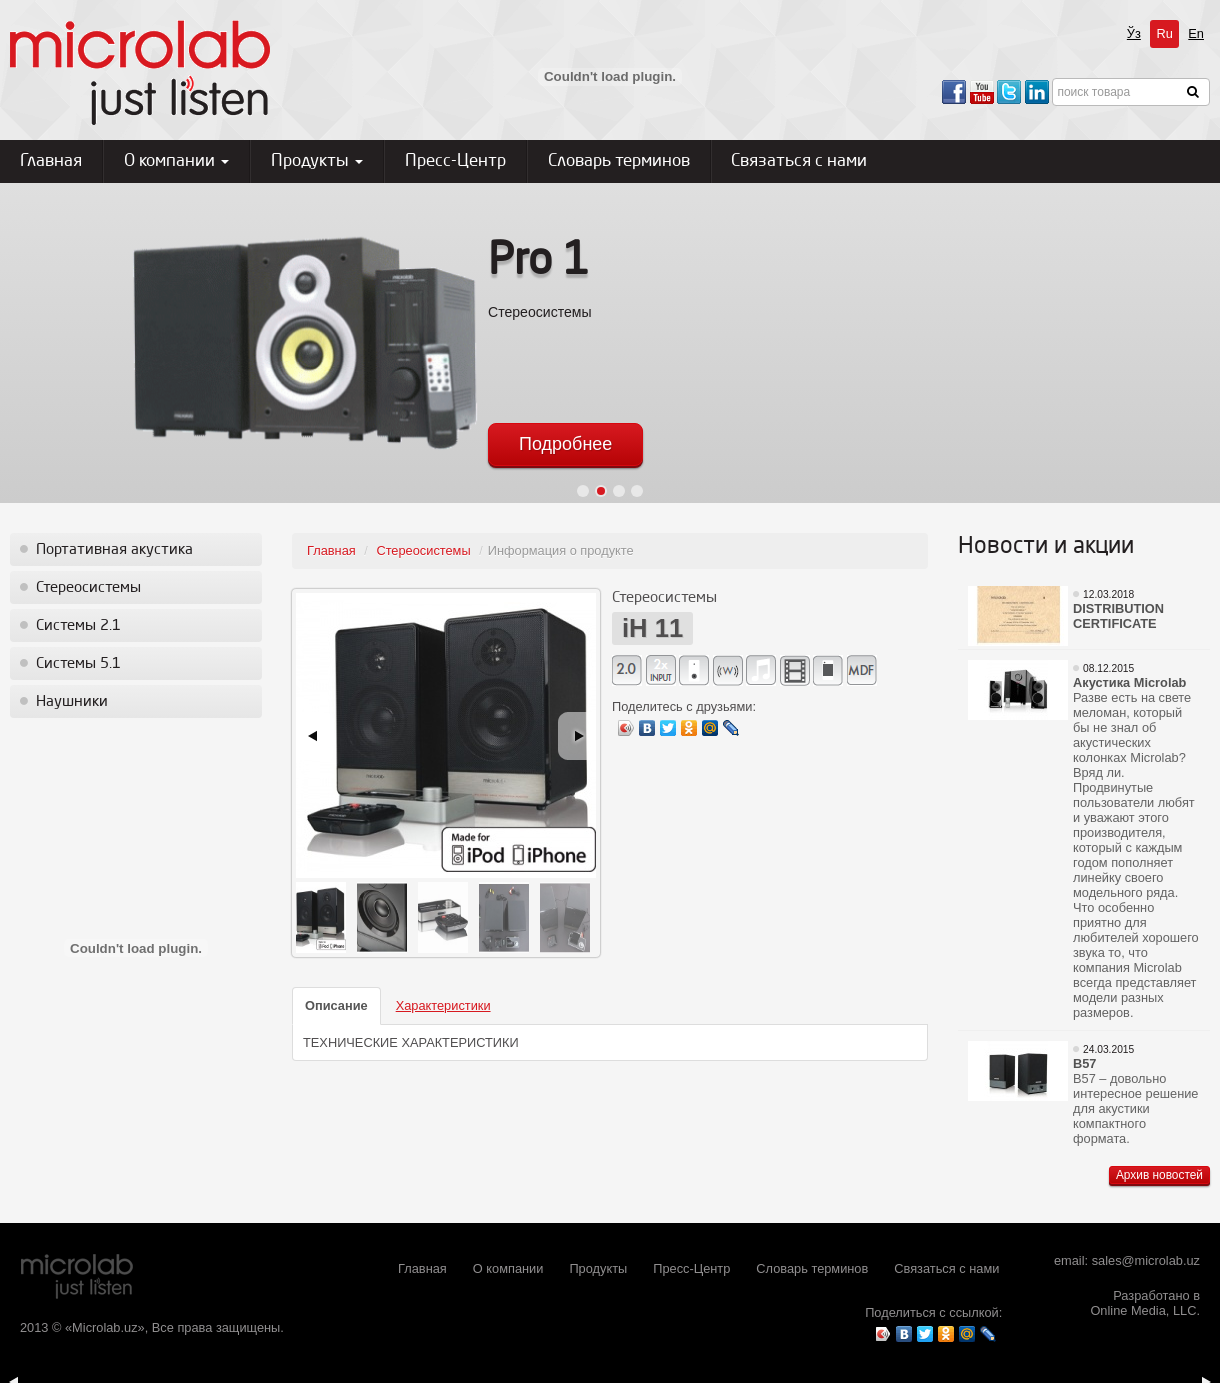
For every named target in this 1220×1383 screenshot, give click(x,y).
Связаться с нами (799, 161)
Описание (336, 1005)
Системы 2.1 (78, 626)
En (1196, 33)
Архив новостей (1159, 1175)
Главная (51, 161)
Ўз (1134, 33)
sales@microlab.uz (1146, 1260)
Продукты (317, 161)
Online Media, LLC (1143, 1310)
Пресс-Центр (455, 161)
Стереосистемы (88, 588)
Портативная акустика (114, 550)
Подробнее (565, 444)
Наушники (72, 702)
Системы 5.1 (78, 664)
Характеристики (443, 1005)
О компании (176, 161)
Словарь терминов (619, 161)
